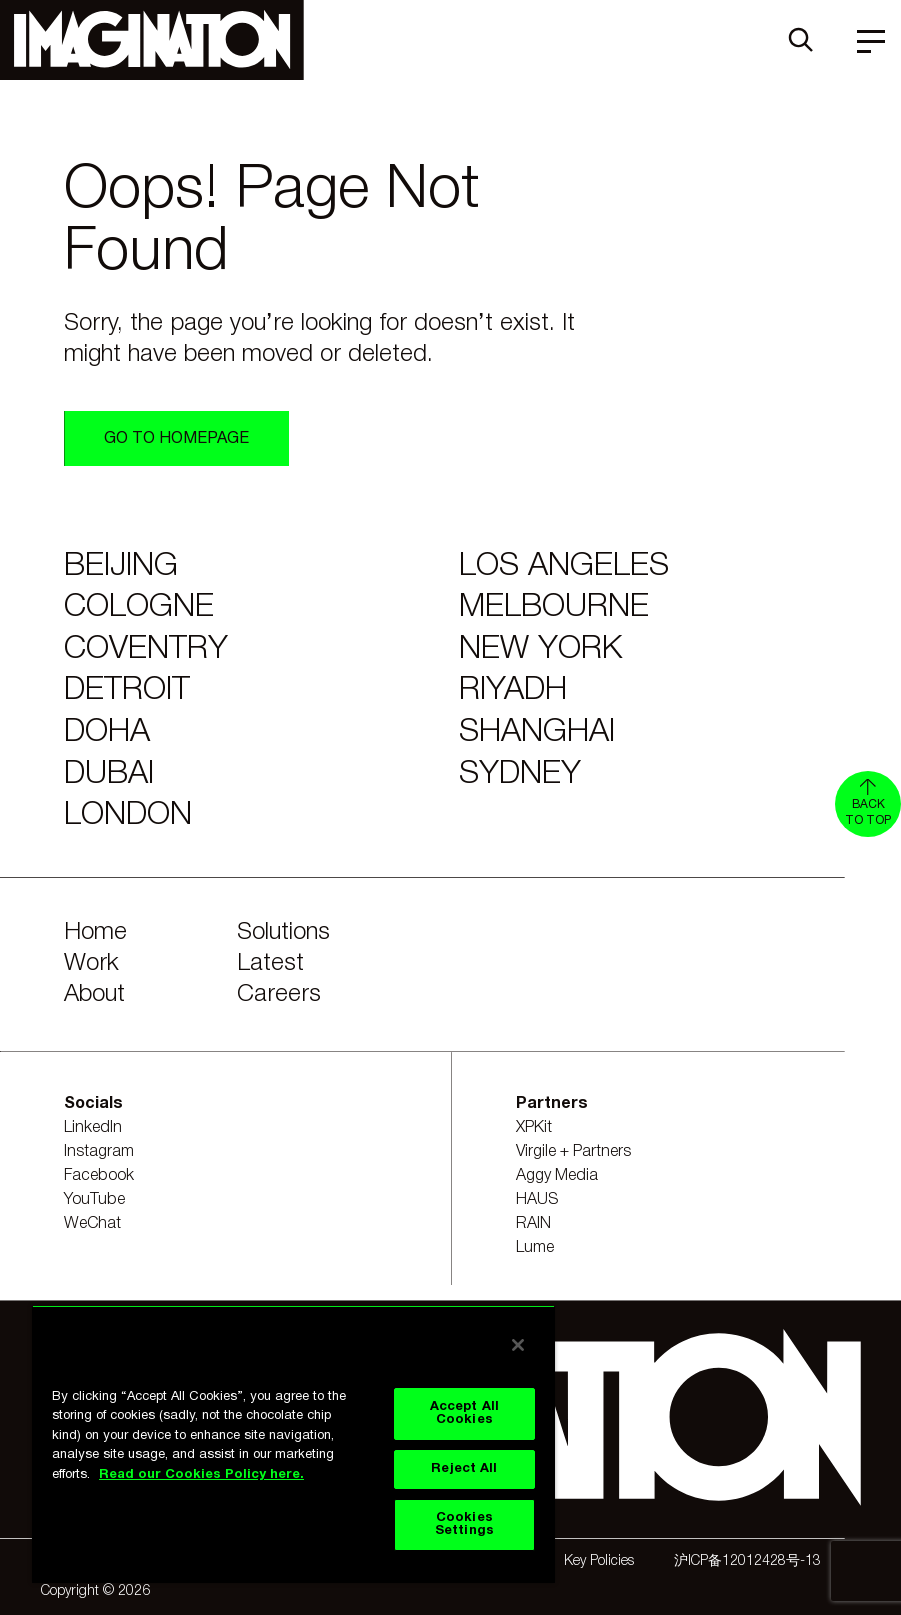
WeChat (92, 1224)
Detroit (127, 690)
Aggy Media (557, 1176)
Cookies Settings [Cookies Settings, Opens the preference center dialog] (464, 1524)
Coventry (146, 649)
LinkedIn (93, 1128)
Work (91, 964)
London (128, 815)
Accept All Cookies (464, 1413)
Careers (279, 995)
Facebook (99, 1176)
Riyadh (513, 690)
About (94, 995)
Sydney (520, 774)
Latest (270, 964)
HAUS (537, 1200)
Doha (107, 732)
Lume (535, 1248)
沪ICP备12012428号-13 (747, 1561)
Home (95, 933)
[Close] (518, 1345)
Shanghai (537, 732)
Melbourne (554, 607)
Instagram (99, 1152)
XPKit (534, 1128)
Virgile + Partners (573, 1152)
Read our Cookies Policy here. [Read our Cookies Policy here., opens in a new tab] (201, 1475)
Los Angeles (564, 566)
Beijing (121, 566)
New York (540, 649)
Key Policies (599, 1561)
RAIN (533, 1224)
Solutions (283, 933)
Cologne (139, 607)
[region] (293, 1444)
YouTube (94, 1200)
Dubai (109, 774)
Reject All (464, 1469)
